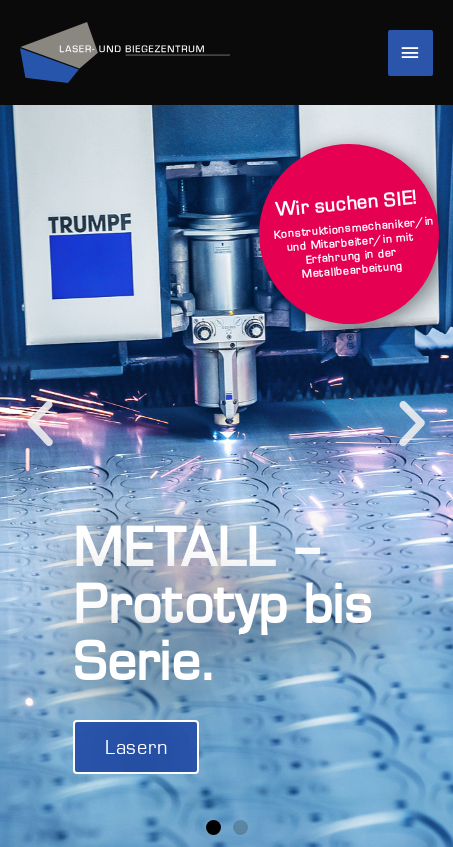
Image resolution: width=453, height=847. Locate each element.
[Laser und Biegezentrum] (125, 53)
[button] (40, 424)
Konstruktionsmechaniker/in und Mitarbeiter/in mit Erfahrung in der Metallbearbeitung (352, 232)
